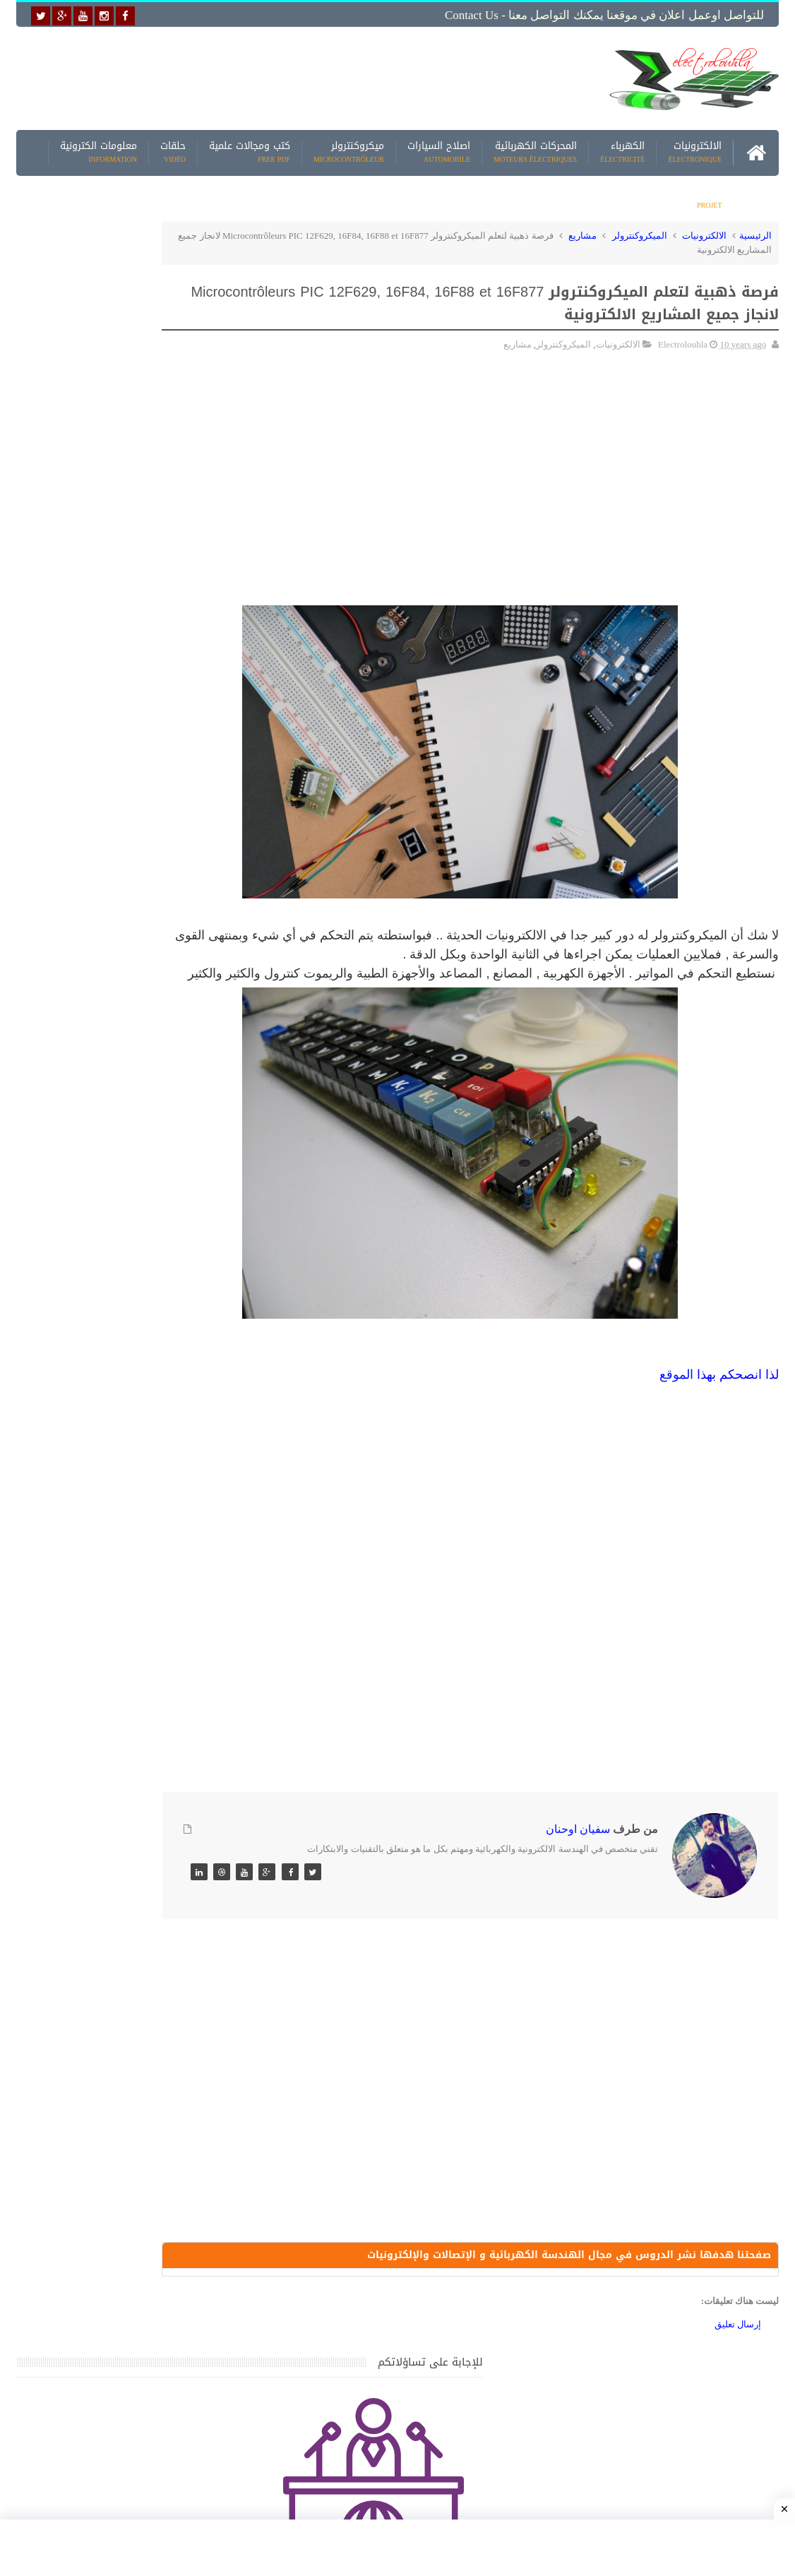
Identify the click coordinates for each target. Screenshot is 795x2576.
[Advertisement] (296, 75)
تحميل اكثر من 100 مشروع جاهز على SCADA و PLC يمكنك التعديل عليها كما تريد (109, 1792)
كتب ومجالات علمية (249, 148)
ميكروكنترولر (348, 148)
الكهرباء (622, 148)
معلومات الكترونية (98, 148)
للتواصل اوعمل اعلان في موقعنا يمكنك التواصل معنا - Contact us (604, 15)
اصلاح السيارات (438, 148)
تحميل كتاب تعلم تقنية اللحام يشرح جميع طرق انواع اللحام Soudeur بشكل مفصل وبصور (106, 1859)
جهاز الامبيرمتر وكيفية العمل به (125, 1445)
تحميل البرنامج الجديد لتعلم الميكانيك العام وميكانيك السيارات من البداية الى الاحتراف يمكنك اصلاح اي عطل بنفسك (103, 2122)
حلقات (173, 148)
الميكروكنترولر (639, 230)
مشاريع (706, 194)
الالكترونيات (695, 148)
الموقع (676, 1388)
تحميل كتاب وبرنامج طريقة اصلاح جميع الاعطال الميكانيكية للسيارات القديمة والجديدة (109, 2190)
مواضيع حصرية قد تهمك (207, 1993)
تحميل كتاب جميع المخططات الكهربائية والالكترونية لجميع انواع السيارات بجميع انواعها (109, 1396)
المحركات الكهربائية (535, 148)
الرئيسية (755, 230)
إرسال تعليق (738, 2344)
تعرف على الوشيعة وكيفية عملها (122, 1708)
